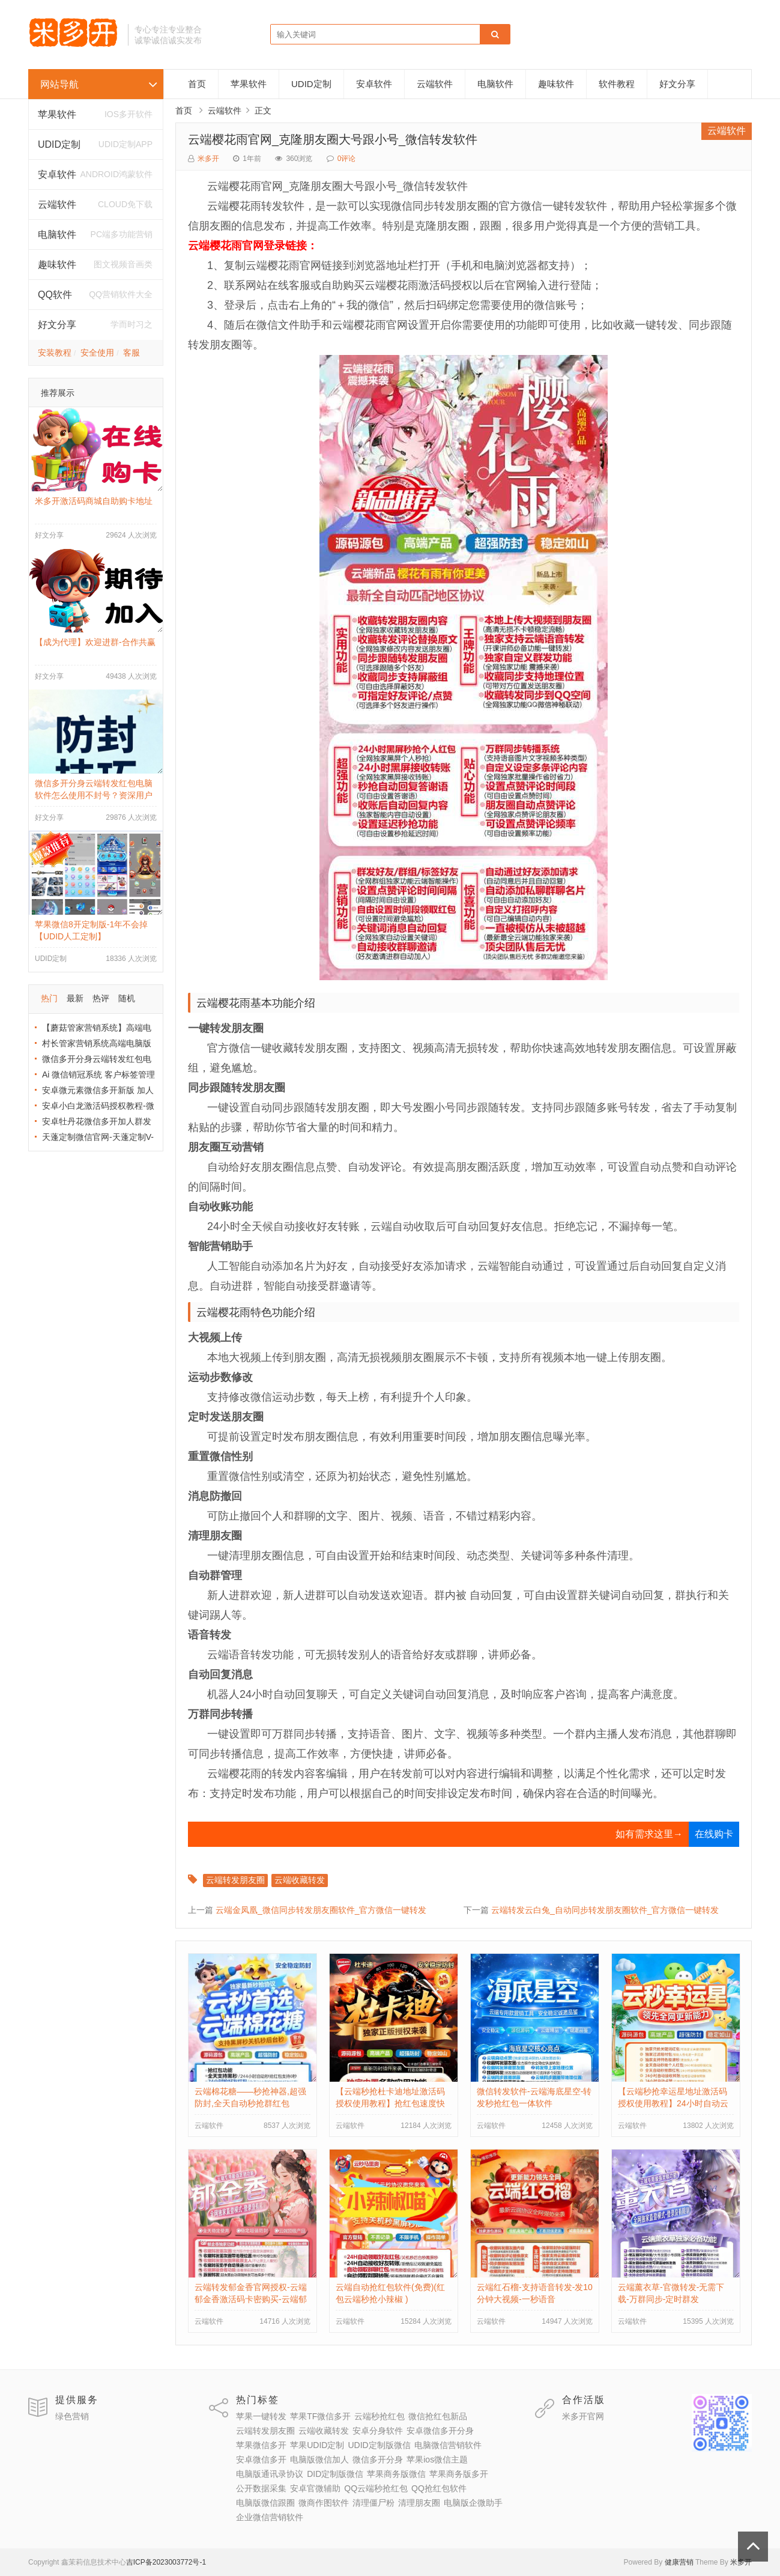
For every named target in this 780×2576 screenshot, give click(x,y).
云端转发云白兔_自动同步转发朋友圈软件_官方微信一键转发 (605, 1910)
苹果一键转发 (261, 2416)
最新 (75, 998)
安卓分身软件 (377, 2430)
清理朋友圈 (419, 2503)
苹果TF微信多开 (320, 2416)
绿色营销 (72, 2416)
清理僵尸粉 (373, 2503)
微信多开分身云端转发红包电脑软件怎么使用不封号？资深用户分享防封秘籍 (94, 795)
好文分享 (57, 325)
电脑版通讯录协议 (269, 2474)
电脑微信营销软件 (448, 2445)
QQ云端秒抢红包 (376, 2488)
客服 (131, 352)
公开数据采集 (261, 2488)
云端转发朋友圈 (235, 1880)
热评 (100, 998)
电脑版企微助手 (473, 2503)
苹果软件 (57, 114)
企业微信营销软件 (269, 2517)
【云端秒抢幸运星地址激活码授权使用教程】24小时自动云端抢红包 (673, 2103)
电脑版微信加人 (319, 2459)
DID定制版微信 (335, 2474)
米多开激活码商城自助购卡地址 (94, 501)
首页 (197, 84)
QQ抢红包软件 (439, 2488)
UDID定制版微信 (379, 2445)
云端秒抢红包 (379, 2416)
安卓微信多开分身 (440, 2430)
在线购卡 (714, 1834)
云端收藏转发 (299, 1880)
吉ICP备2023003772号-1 (166, 2562)
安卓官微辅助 (315, 2488)
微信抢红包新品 (437, 2416)
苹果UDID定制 (317, 2445)
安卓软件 (374, 84)
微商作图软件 (323, 2503)
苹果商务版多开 (458, 2474)
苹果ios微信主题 (437, 2459)
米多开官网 (583, 2416)
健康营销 (679, 2562)
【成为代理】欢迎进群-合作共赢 (95, 642)
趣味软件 (556, 84)
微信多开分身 (377, 2459)
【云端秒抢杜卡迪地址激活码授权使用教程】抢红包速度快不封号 (390, 2103)
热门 (49, 998)
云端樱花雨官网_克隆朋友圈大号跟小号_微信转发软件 (332, 139)
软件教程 (617, 84)
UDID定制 (59, 144)
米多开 (208, 158)
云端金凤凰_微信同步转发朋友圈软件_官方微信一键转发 (321, 1910)
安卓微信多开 (261, 2459)
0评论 (346, 158)
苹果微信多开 (261, 2445)
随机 (126, 998)
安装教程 (54, 352)
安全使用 (97, 352)
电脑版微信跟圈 (265, 2503)
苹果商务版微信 (396, 2474)
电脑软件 (495, 84)
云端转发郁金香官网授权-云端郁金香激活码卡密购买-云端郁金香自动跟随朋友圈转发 (251, 2299)
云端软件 (57, 204)
